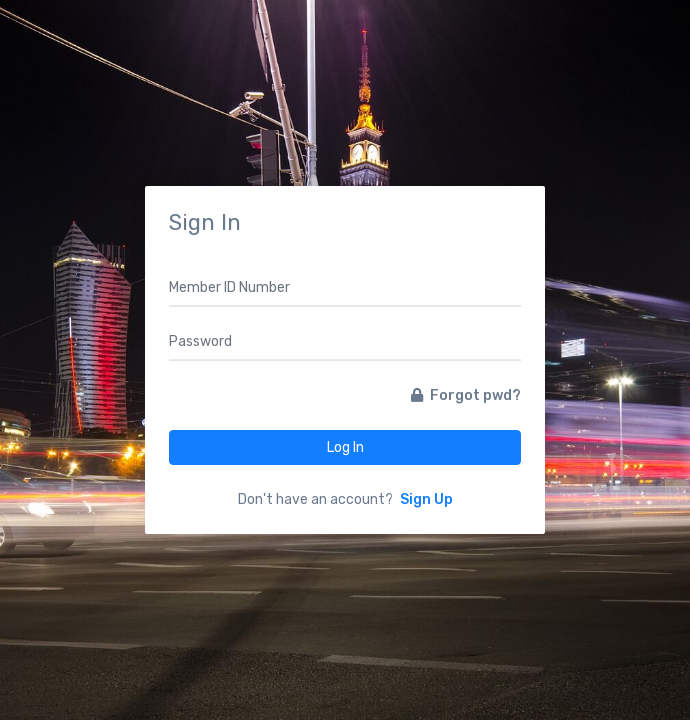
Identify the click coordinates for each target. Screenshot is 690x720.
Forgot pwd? (466, 395)
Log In (345, 447)
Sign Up (426, 499)
